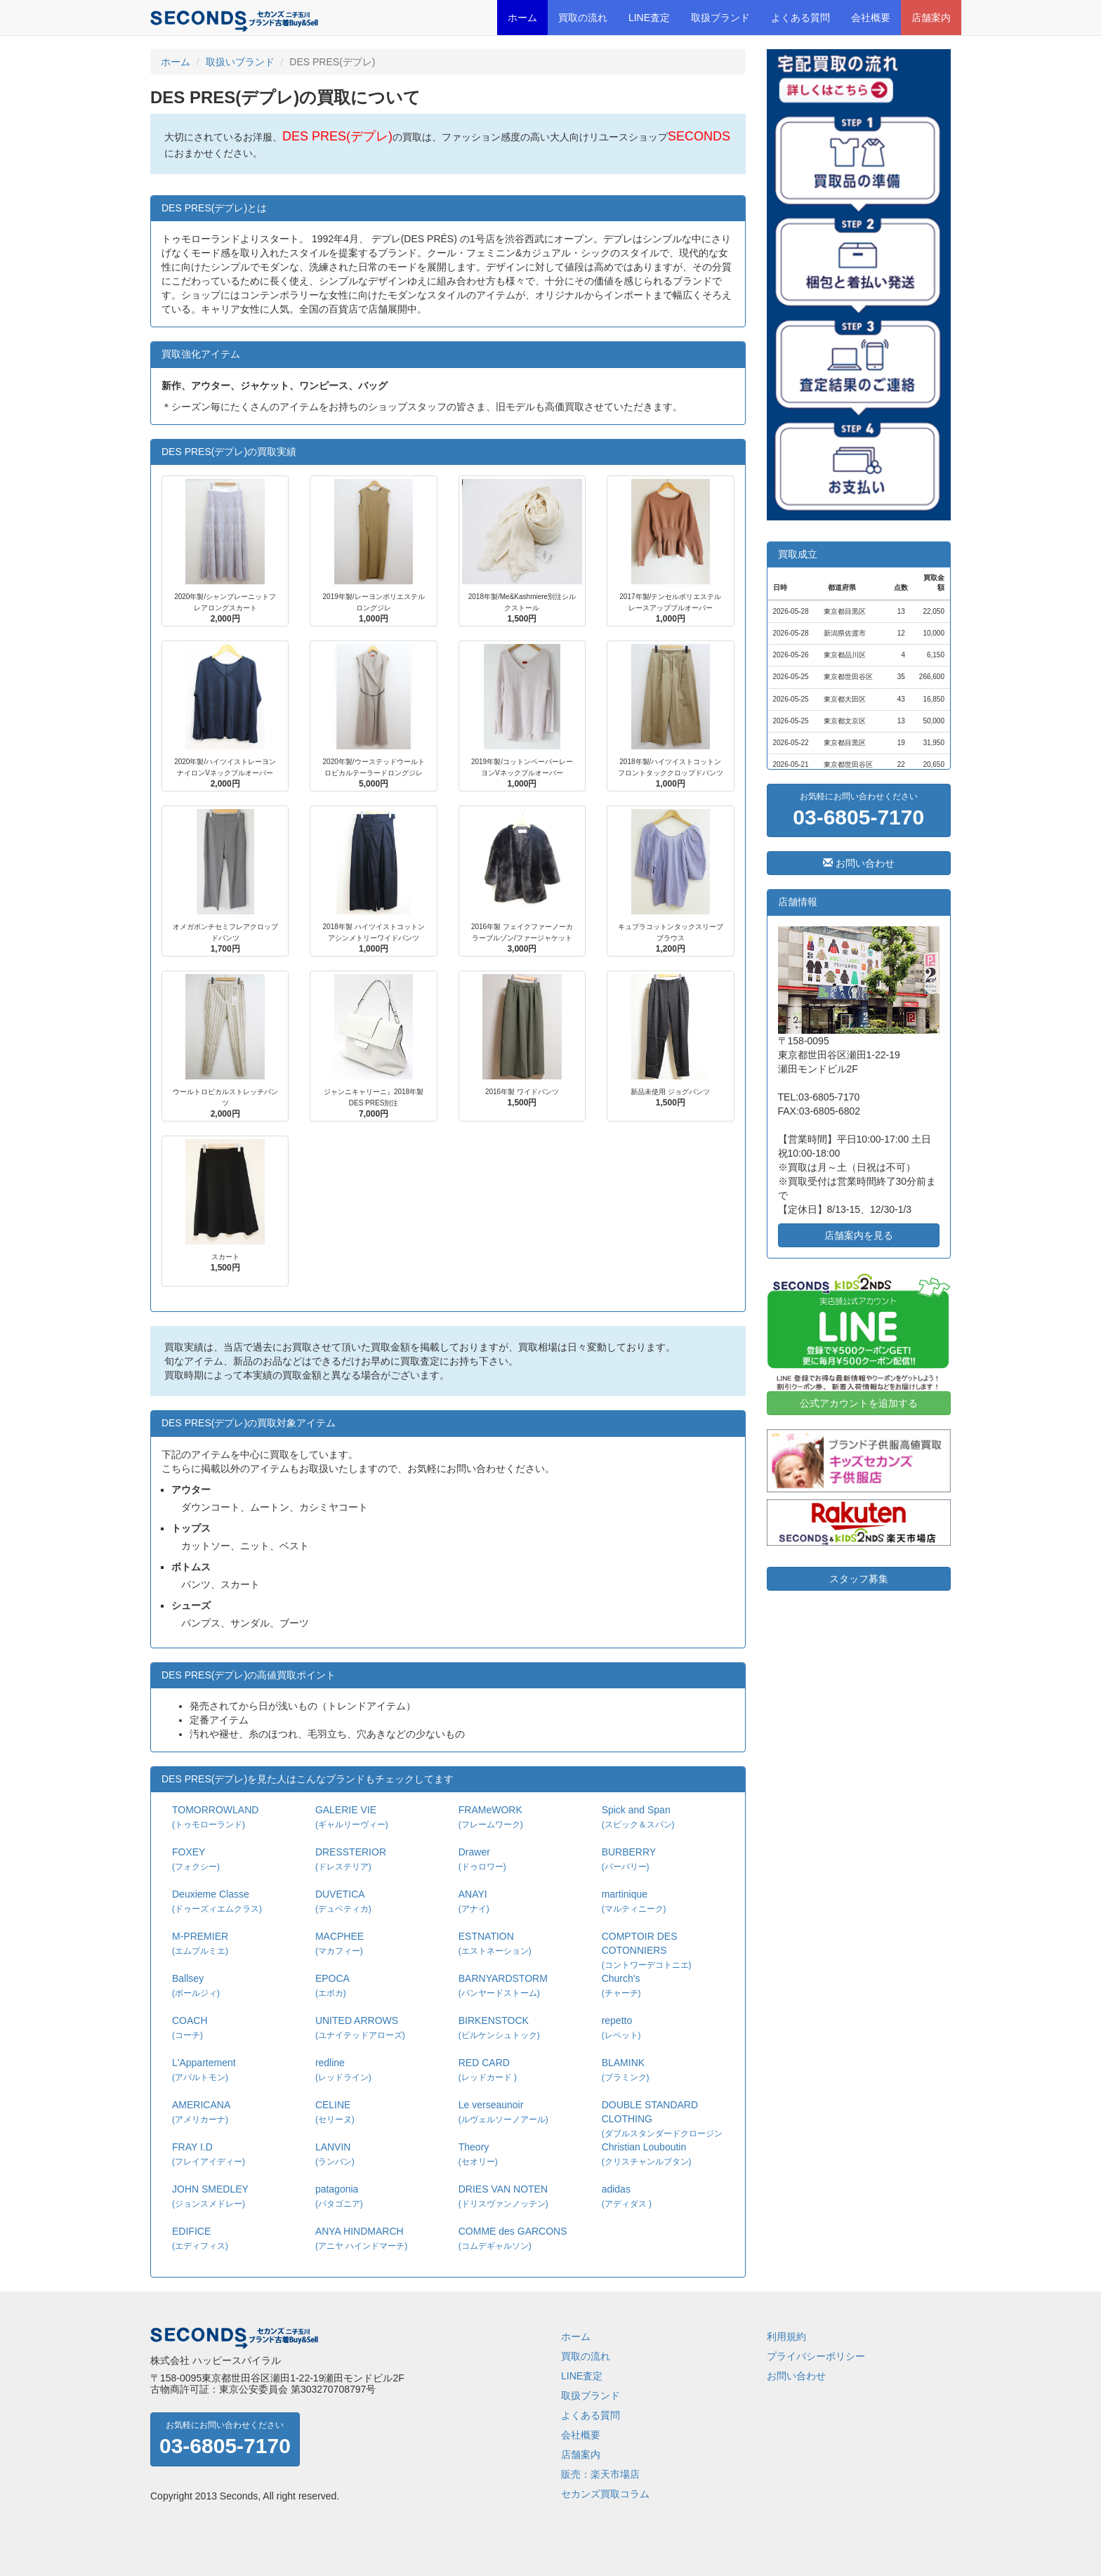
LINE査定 (649, 17)
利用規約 (786, 2336)
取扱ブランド (720, 17)
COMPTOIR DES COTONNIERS (647, 1950)
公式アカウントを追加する (859, 1403)
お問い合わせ (859, 863)
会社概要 (870, 17)
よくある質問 (800, 17)
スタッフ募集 (858, 1578)
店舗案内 (931, 17)
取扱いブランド (240, 61)
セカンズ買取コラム (605, 2493)
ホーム (522, 17)
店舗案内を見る (858, 1235)
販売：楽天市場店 (600, 2474)
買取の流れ (582, 17)
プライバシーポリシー (816, 2356)
